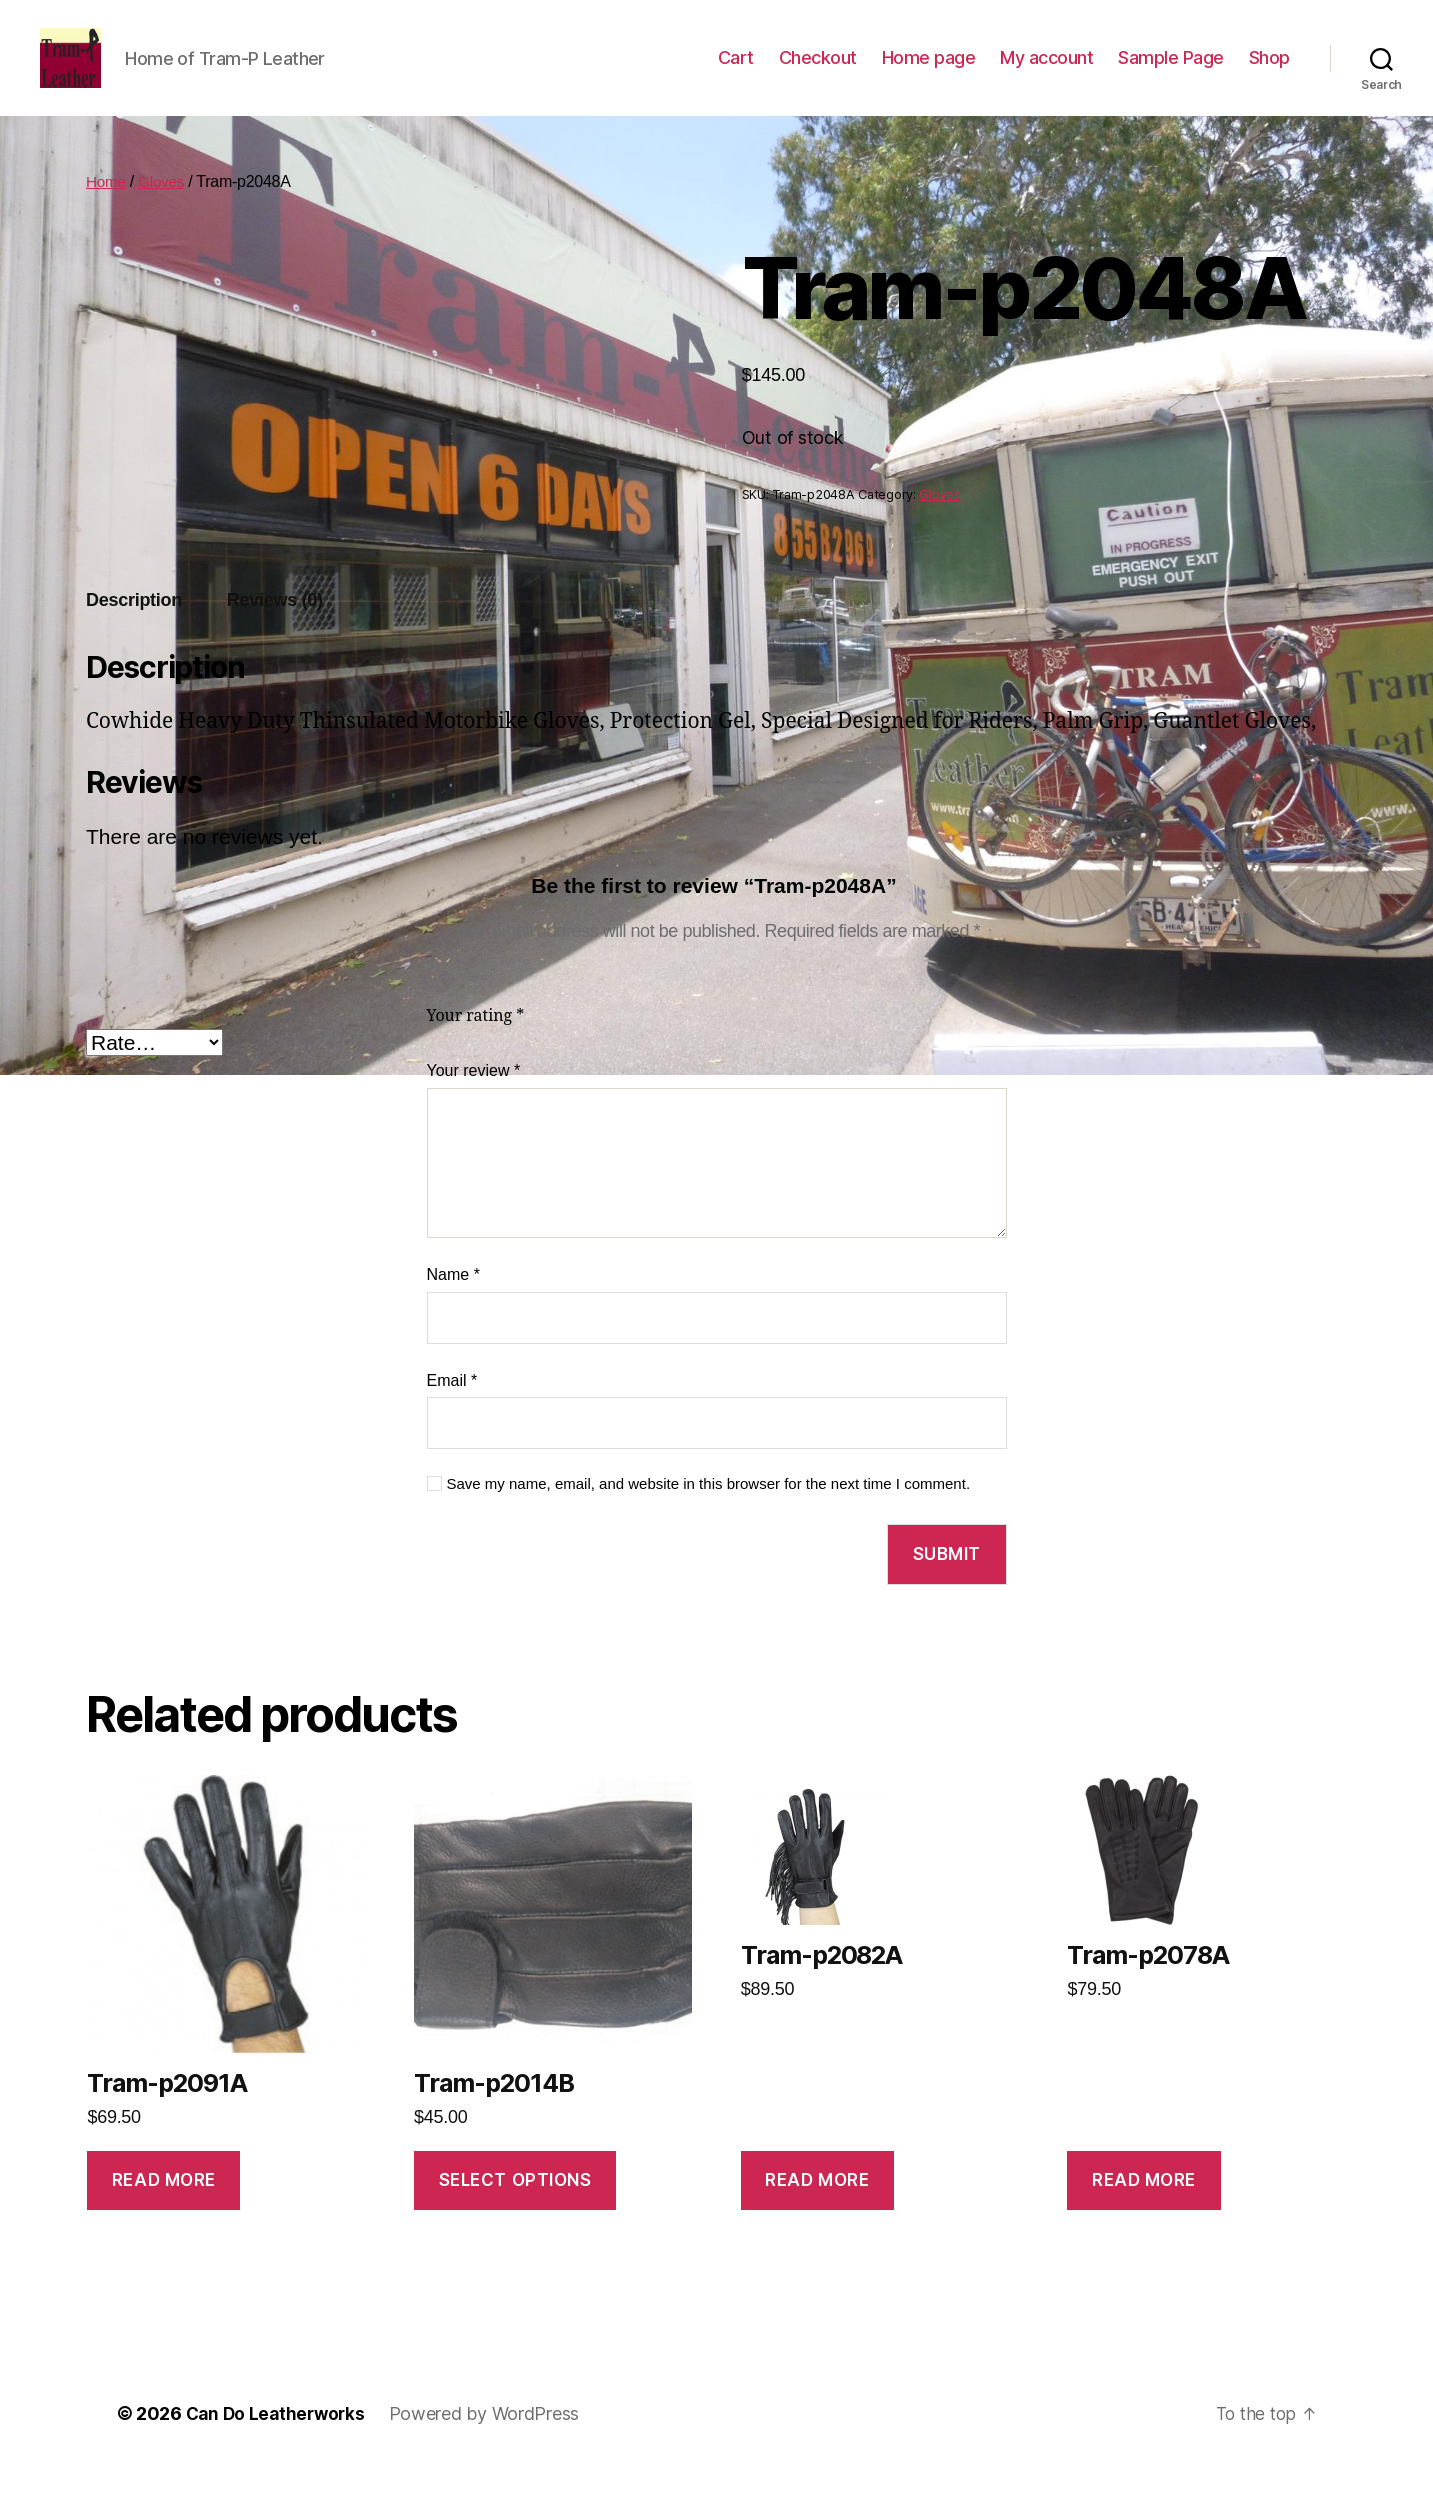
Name (453, 1304)
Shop (1269, 72)
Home (107, 211)
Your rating (476, 1046)
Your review (474, 1100)
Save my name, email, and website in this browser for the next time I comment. (709, 1513)
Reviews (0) (275, 630)
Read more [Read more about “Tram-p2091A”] (164, 2210)
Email (452, 1410)
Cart (736, 72)
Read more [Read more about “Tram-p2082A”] (817, 2210)
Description (134, 630)
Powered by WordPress (491, 2443)
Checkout (818, 72)
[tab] (134, 630)
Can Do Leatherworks (279, 2443)
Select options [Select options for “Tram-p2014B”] (515, 2210)
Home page (929, 72)
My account (1046, 72)
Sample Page (1171, 72)
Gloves (164, 211)
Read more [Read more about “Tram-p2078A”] (1144, 2210)
